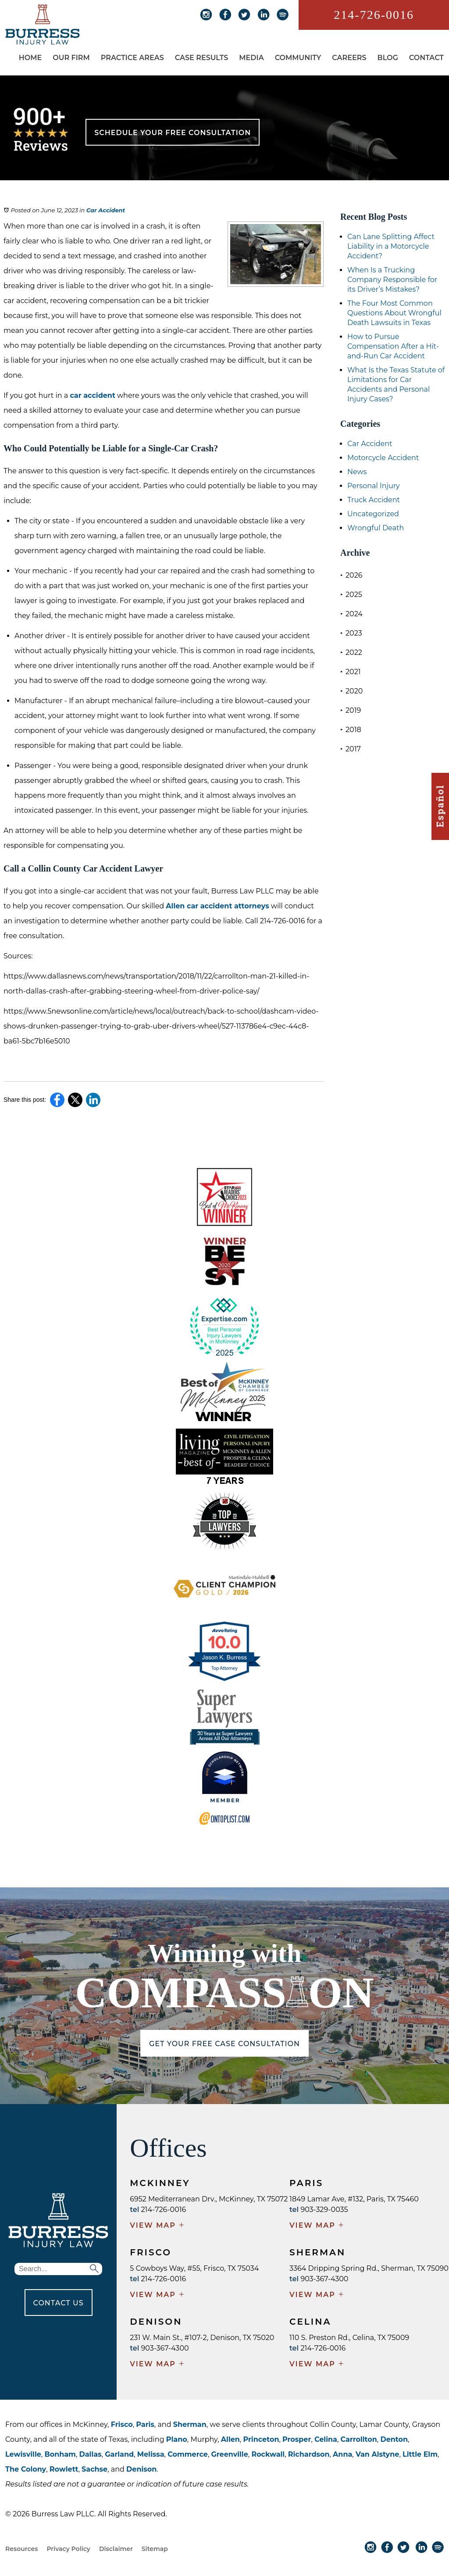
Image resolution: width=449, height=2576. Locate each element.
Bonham (60, 2454)
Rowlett (64, 2469)
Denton (394, 2439)
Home (30, 58)
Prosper (296, 2439)
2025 (351, 594)
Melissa (150, 2454)
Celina (325, 2439)
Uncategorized (373, 514)
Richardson (309, 2454)
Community (298, 58)
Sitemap (155, 2549)
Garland (119, 2454)
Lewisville (23, 2454)
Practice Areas (132, 58)
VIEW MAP (157, 2226)
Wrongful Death (375, 528)
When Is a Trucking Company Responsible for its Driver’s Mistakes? (392, 279)
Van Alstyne (377, 2454)
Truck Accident (373, 500)
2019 (350, 710)
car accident (92, 395)
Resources (21, 2549)
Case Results (201, 58)
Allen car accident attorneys (217, 906)
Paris (145, 2424)
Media (251, 58)
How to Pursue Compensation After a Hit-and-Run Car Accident (393, 346)
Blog (387, 58)
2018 (350, 729)
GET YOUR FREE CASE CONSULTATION (224, 2044)
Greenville (229, 2454)
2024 (351, 614)
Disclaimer (116, 2549)
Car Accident (105, 210)
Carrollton (359, 2439)
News (357, 472)
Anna (342, 2454)
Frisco (122, 2424)
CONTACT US (58, 2303)
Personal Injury (373, 486)
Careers (349, 58)
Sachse (94, 2469)
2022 (351, 652)
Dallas (90, 2454)
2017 (350, 749)
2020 (351, 691)
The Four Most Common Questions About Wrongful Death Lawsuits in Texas (394, 313)
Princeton (261, 2439)
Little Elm (420, 2454)
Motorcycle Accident (383, 458)
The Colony (25, 2469)
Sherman (190, 2424)
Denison (141, 2469)
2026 (351, 575)
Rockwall (268, 2454)
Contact (426, 58)
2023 (351, 633)
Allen (230, 2439)
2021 (350, 672)
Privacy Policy (68, 2549)
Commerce (187, 2454)
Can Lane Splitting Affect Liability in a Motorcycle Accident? (391, 246)
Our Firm (71, 58)
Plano (176, 2439)
